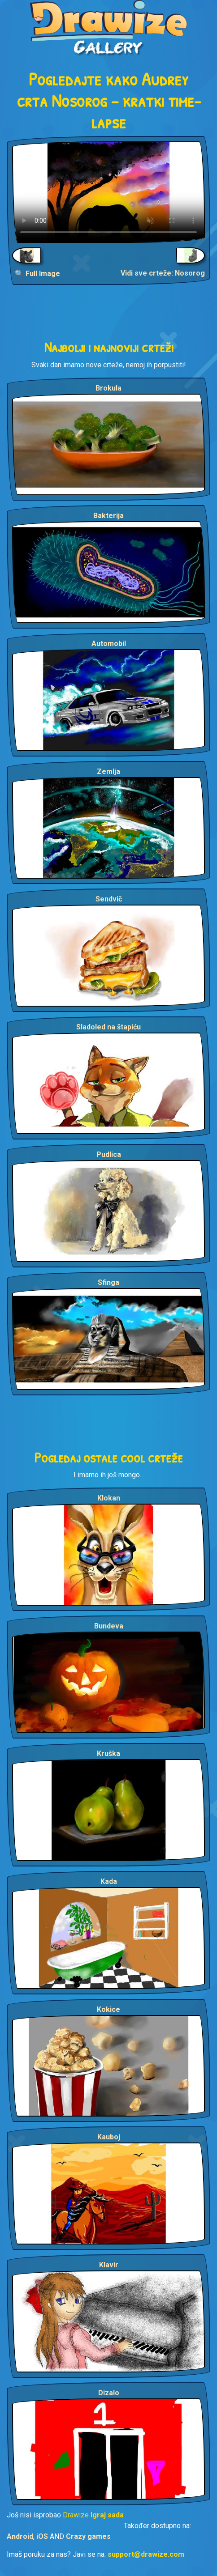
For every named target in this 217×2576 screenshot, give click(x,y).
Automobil (108, 643)
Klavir (108, 2265)
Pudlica (108, 1154)
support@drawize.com (146, 2554)
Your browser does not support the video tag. (108, 192)
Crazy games (88, 2536)
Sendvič (108, 899)
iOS (42, 2536)
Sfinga (108, 1282)
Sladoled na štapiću (108, 1027)
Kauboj (108, 2137)
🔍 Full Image (37, 273)
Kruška (108, 1753)
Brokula (108, 388)
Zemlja (108, 771)
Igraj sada (107, 2515)
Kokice (108, 2009)
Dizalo (108, 2393)
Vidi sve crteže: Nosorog (163, 273)
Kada (108, 1881)
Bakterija (108, 515)
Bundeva (108, 1626)
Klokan (108, 1498)
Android (20, 2536)
